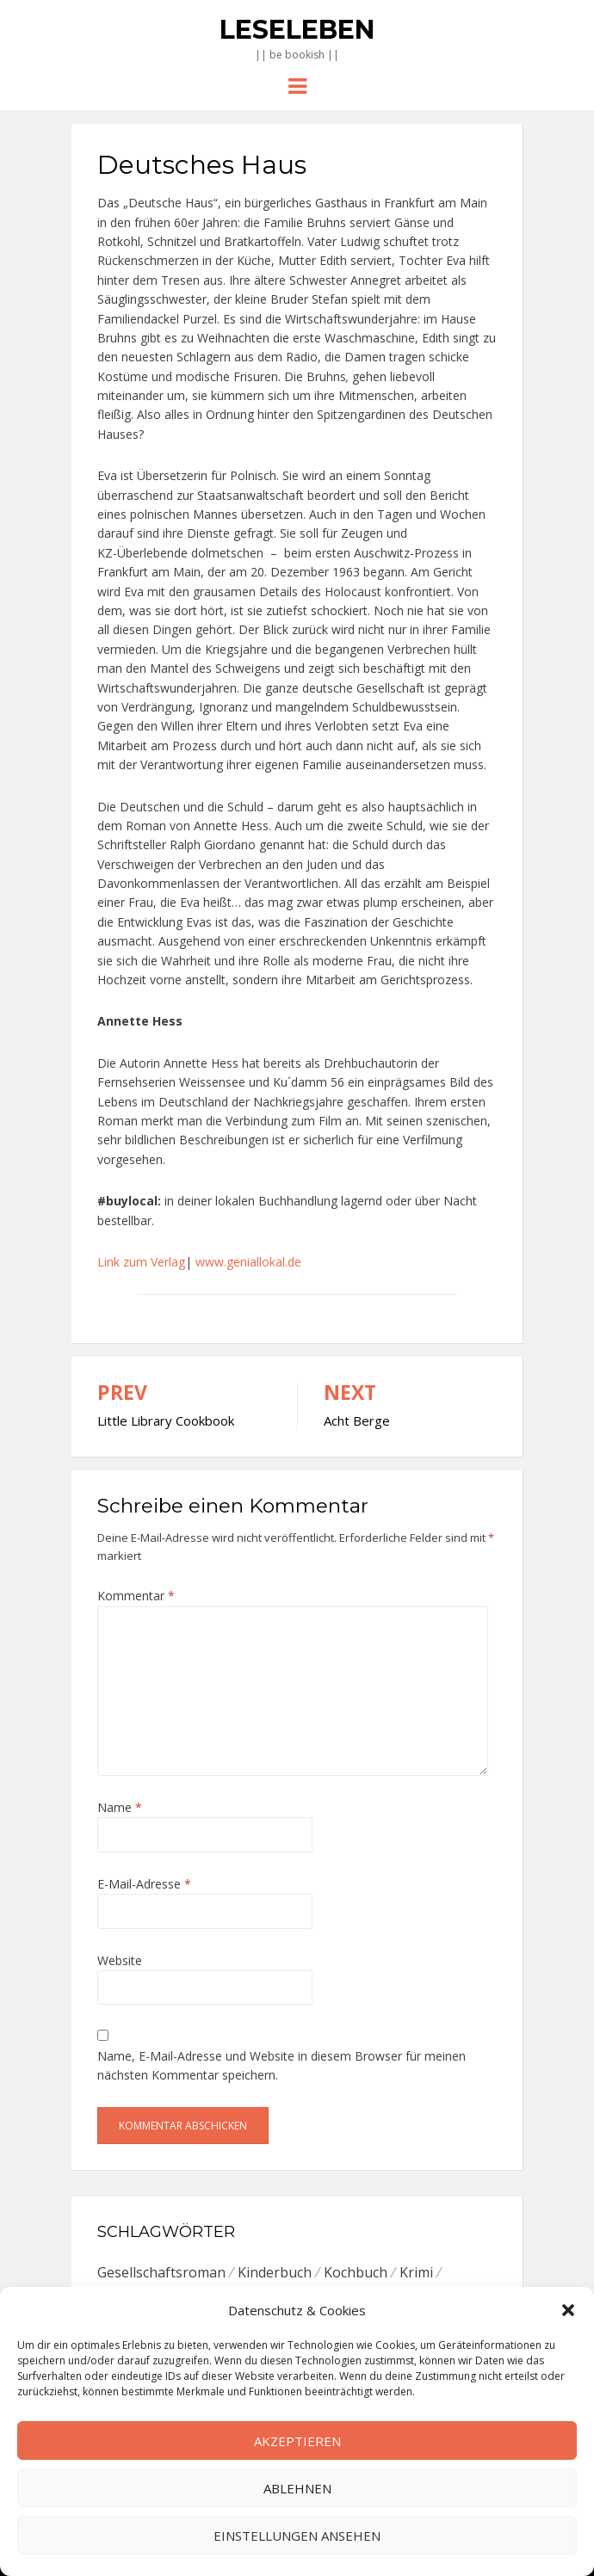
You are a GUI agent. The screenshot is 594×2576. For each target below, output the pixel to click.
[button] (568, 2310)
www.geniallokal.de (248, 1262)
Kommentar (136, 1595)
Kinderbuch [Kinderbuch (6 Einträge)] (275, 2272)
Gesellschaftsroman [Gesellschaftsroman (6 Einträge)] (161, 2272)
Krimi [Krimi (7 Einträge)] (416, 2272)
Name (119, 1807)
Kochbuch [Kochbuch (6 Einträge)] (355, 2272)
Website (119, 1960)
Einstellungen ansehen (297, 2535)
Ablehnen (297, 2488)
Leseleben (297, 30)
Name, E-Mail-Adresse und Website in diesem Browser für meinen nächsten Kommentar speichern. (281, 2065)
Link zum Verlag (141, 1262)
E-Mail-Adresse (144, 1884)
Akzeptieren (297, 2441)
